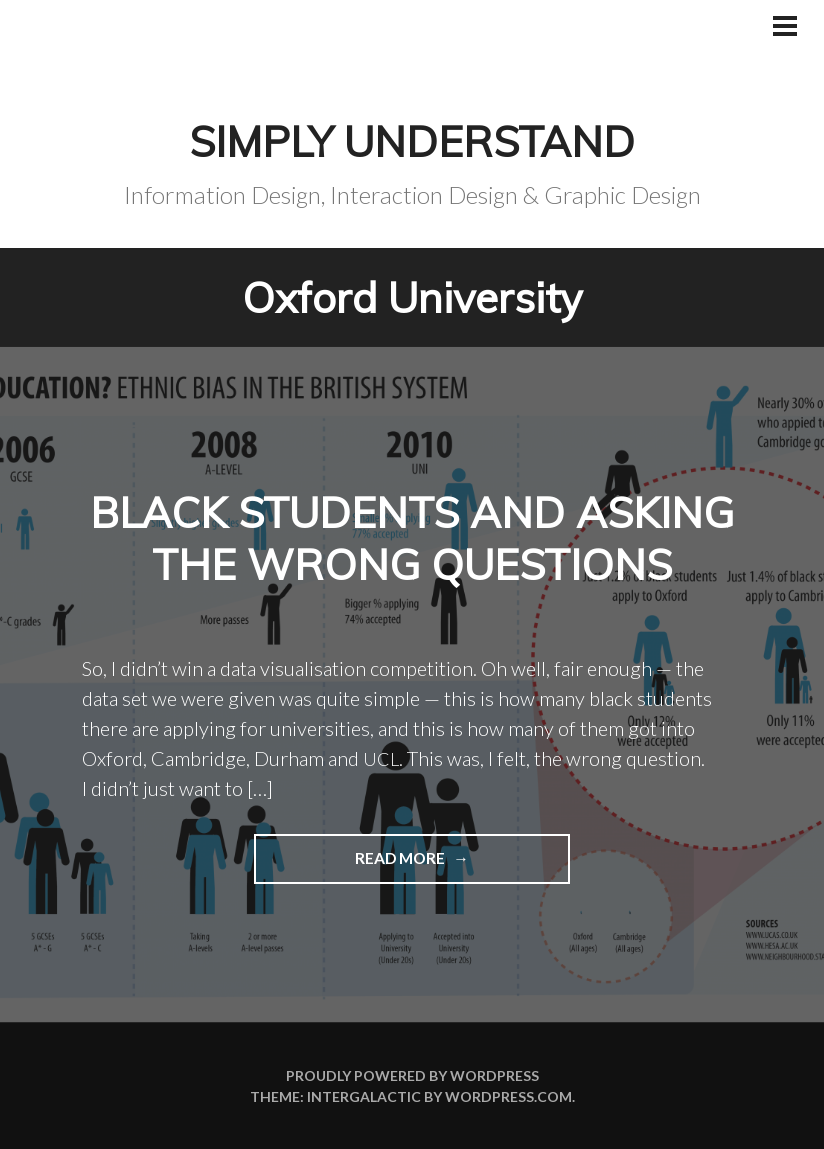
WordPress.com (508, 1096)
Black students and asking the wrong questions (412, 538)
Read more (351, 865)
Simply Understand (412, 141)
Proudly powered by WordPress (412, 1075)
